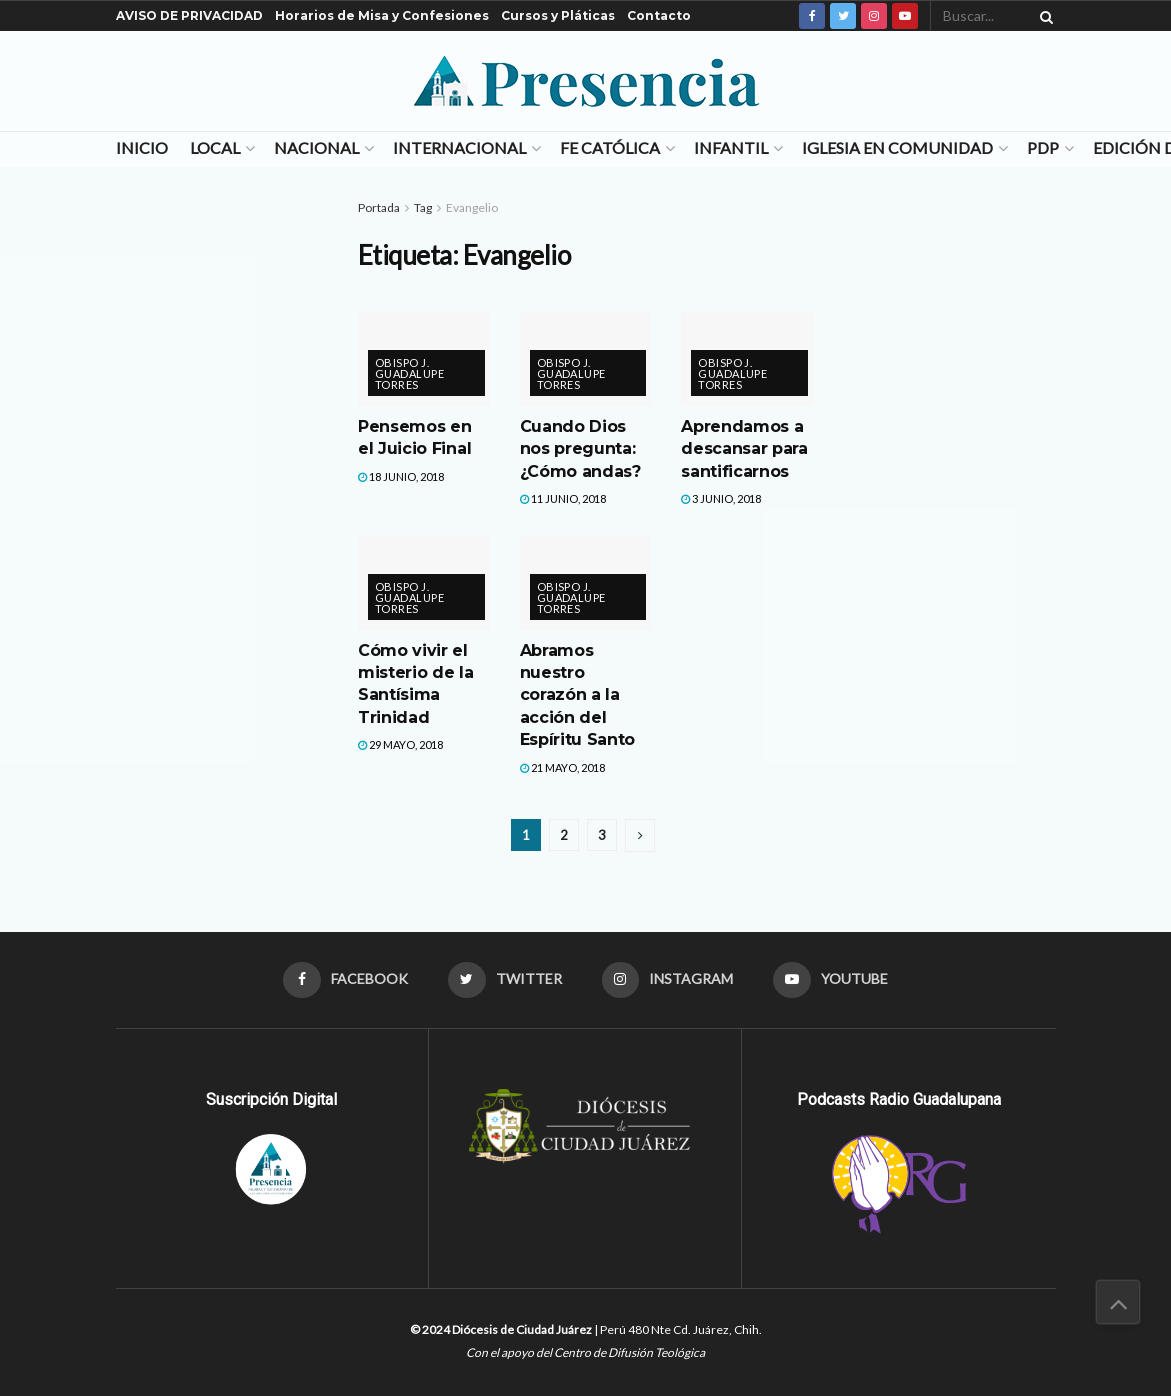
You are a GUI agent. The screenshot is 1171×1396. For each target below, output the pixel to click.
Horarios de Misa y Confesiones (382, 15)
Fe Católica (610, 147)
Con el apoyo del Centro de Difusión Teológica (585, 1352)
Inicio (142, 147)
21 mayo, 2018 (562, 767)
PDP (1043, 147)
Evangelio (472, 207)
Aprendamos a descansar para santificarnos (744, 449)
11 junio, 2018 (563, 498)
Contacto (659, 15)
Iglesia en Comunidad (897, 147)
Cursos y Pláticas (558, 15)
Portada (379, 207)
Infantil (731, 147)
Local (215, 147)
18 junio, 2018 (401, 476)
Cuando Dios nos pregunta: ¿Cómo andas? (580, 449)
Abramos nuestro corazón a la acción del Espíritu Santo (578, 695)
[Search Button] (1043, 16)
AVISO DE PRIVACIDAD (189, 15)
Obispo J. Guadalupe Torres (409, 373)
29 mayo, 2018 (400, 744)
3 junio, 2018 (721, 498)
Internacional (459, 147)
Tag (423, 207)
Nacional (316, 147)
